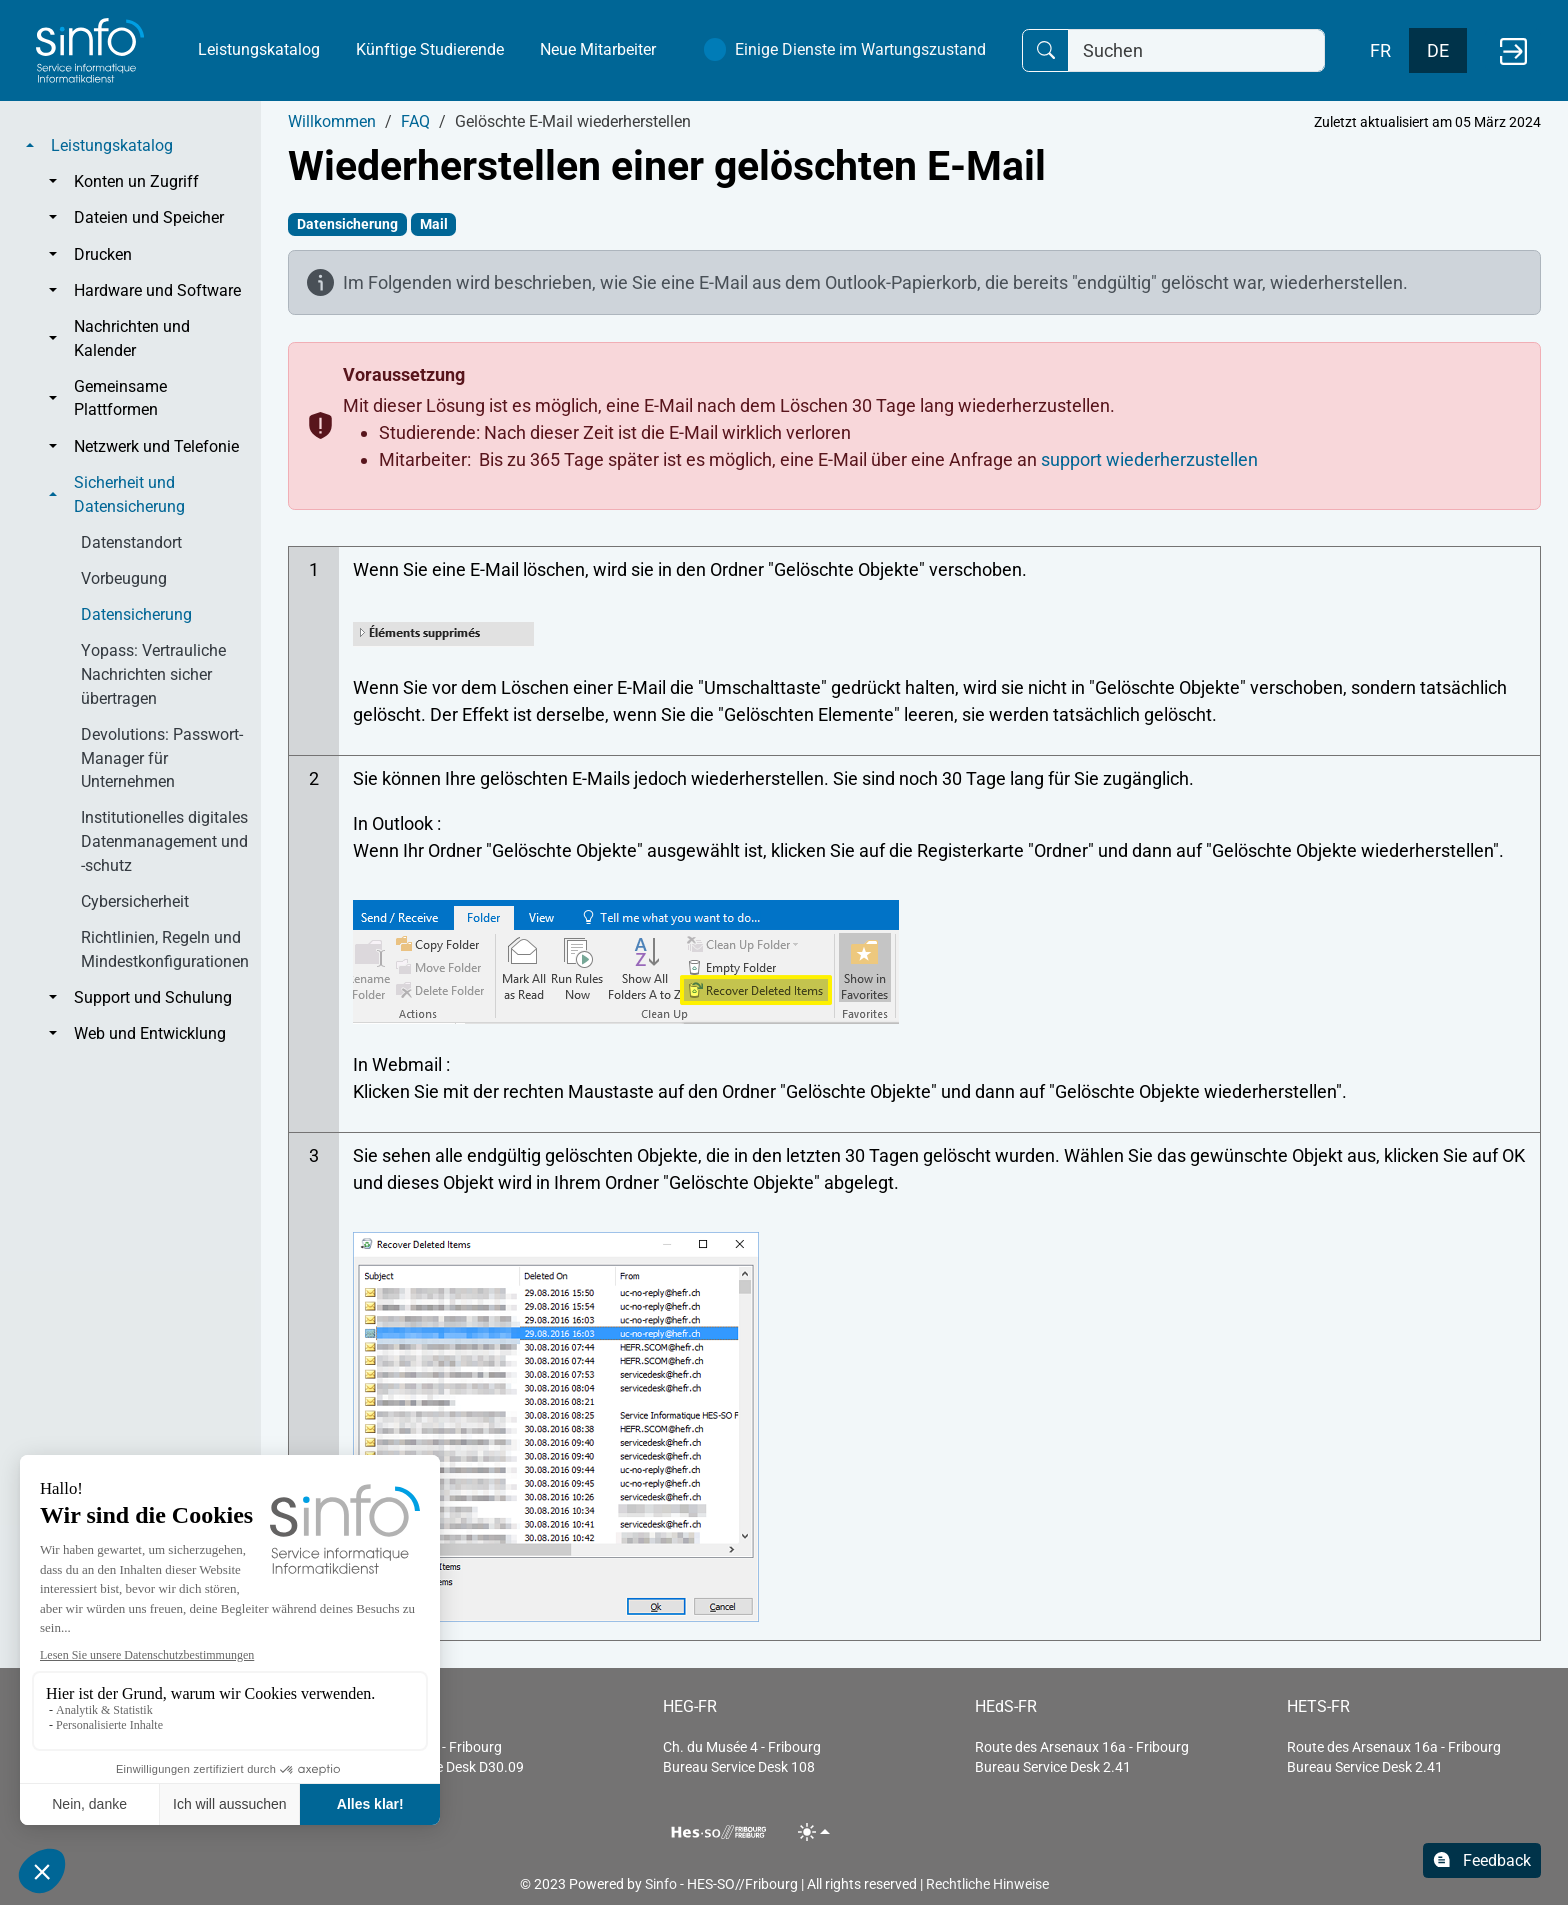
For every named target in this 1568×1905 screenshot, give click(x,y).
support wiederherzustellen (1149, 459)
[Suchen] (1196, 50)
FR (1380, 50)
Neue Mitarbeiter (598, 49)
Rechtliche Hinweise (987, 1884)
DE (1438, 50)
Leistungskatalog (259, 49)
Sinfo (661, 1884)
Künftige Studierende (430, 49)
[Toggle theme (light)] (814, 1831)
